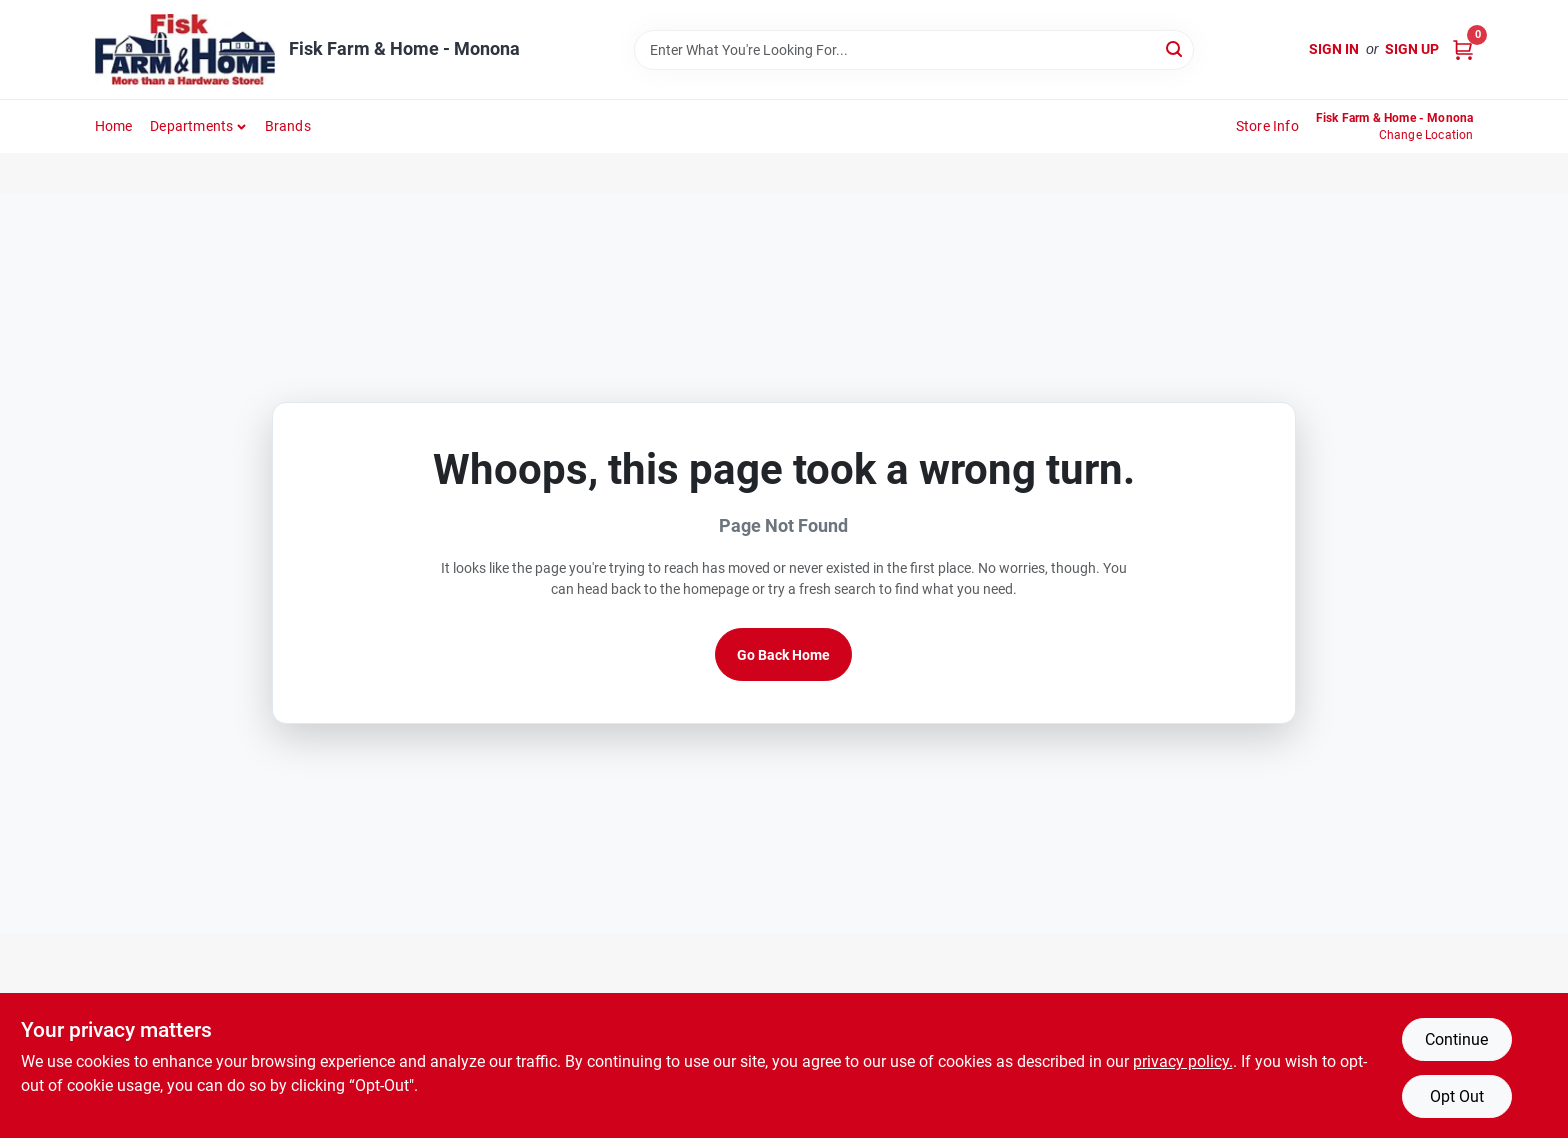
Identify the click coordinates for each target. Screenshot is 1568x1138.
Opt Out (1457, 1096)
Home (114, 126)
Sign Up (1412, 49)
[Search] (1175, 48)
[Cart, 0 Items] (1463, 49)
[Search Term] (914, 50)
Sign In (1334, 49)
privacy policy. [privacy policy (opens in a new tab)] (1183, 1061)
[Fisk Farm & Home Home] (185, 49)
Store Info (1267, 126)
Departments (191, 126)
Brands (288, 126)
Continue (1456, 1039)
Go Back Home (783, 655)
